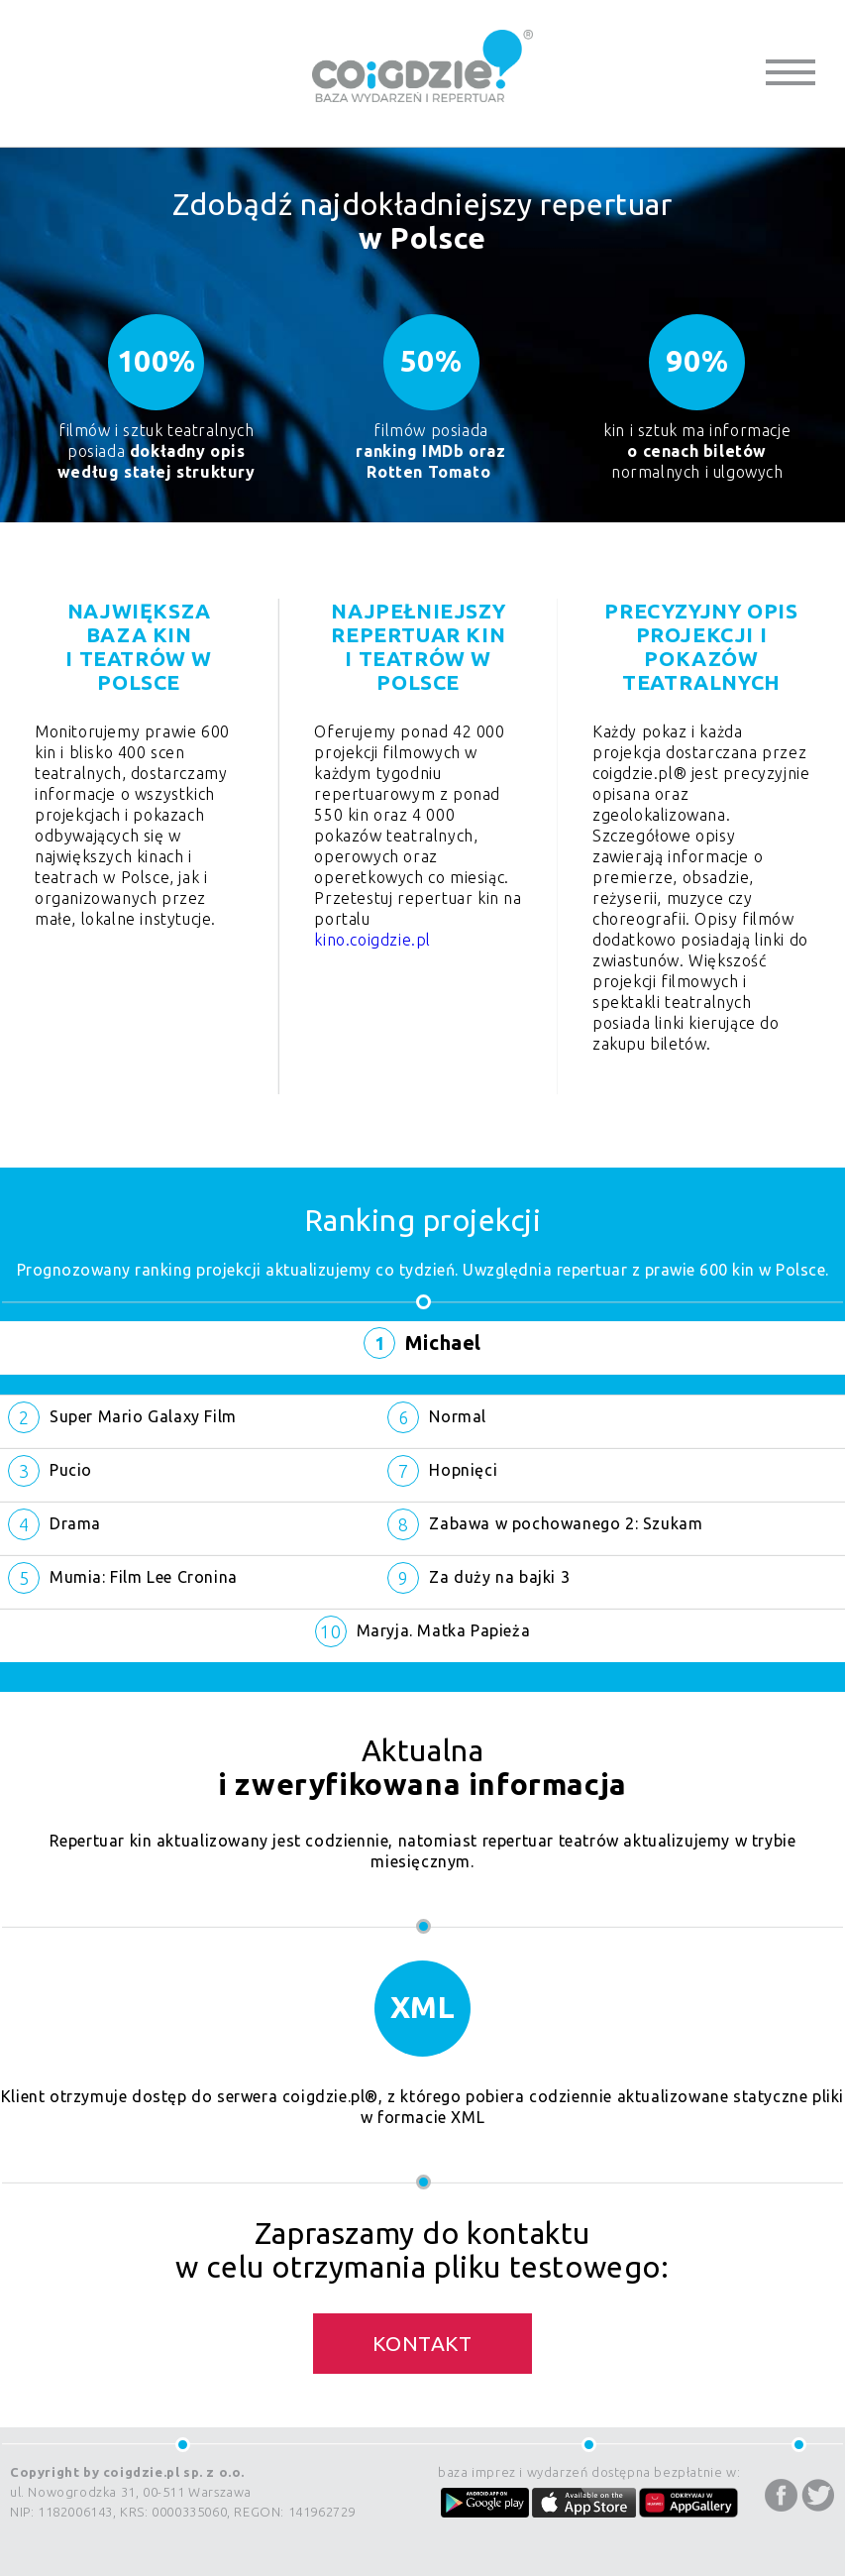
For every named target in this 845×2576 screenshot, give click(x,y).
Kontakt (422, 2343)
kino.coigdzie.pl (372, 940)
